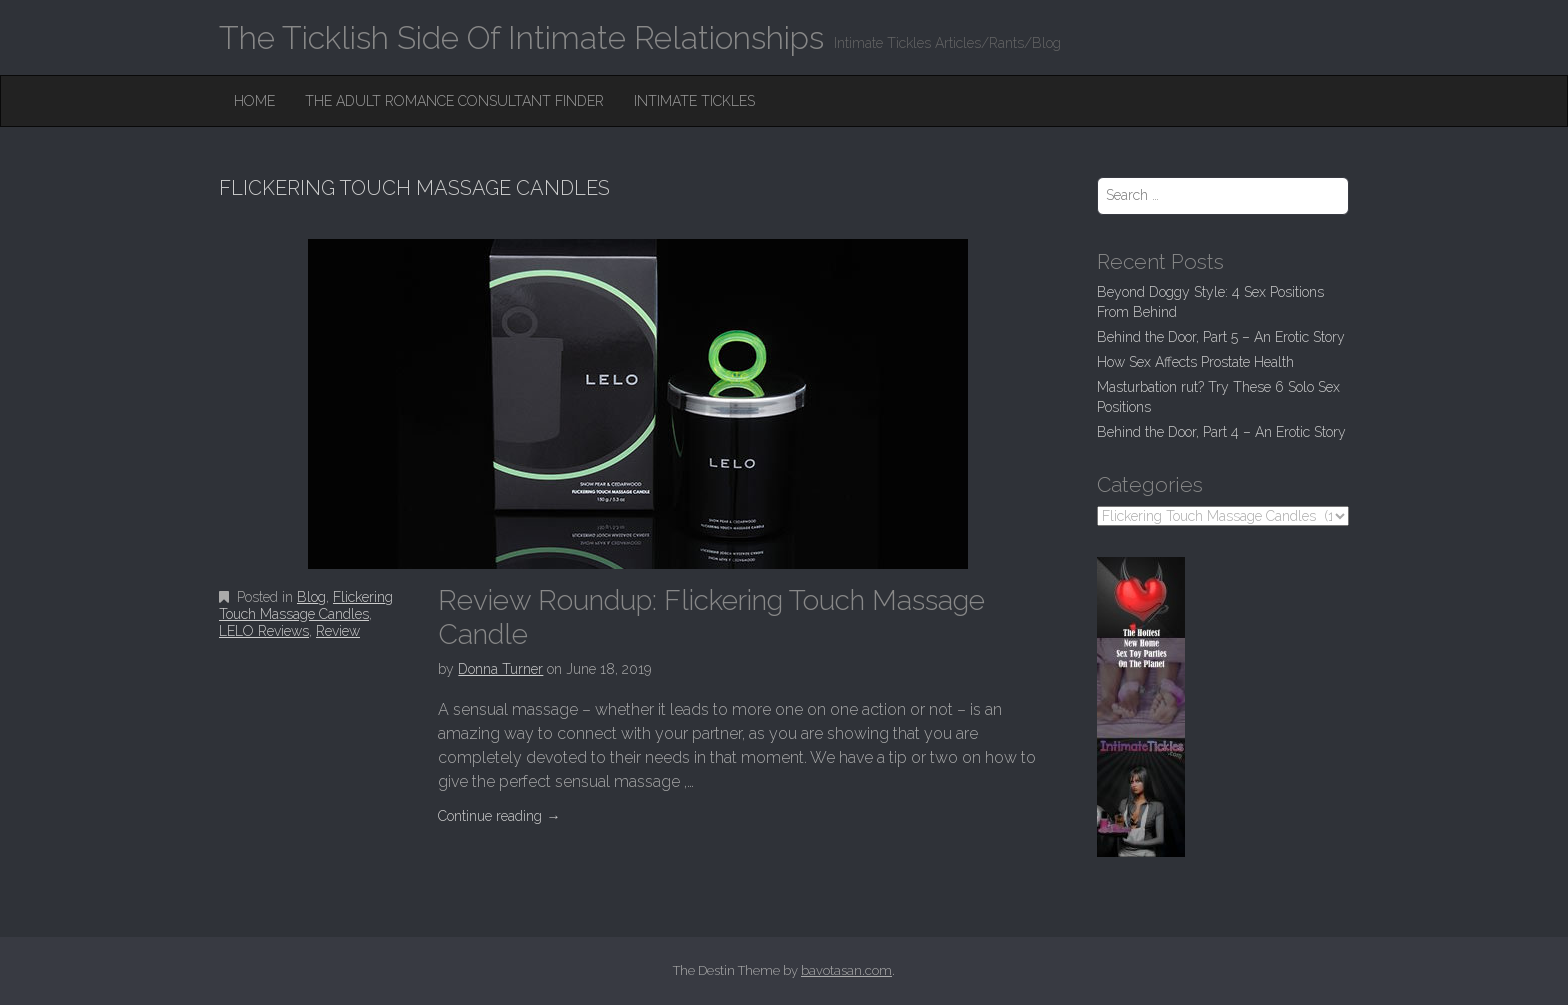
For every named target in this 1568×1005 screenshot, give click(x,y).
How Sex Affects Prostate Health (1195, 362)
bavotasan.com (846, 970)
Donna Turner (500, 669)
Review (338, 631)
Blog (311, 597)
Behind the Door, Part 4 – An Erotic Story (1221, 432)
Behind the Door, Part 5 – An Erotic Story (1221, 337)
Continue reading (499, 816)
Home (254, 101)
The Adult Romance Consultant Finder (454, 101)
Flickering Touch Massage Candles (306, 605)
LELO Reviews (264, 631)
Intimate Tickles (694, 101)
